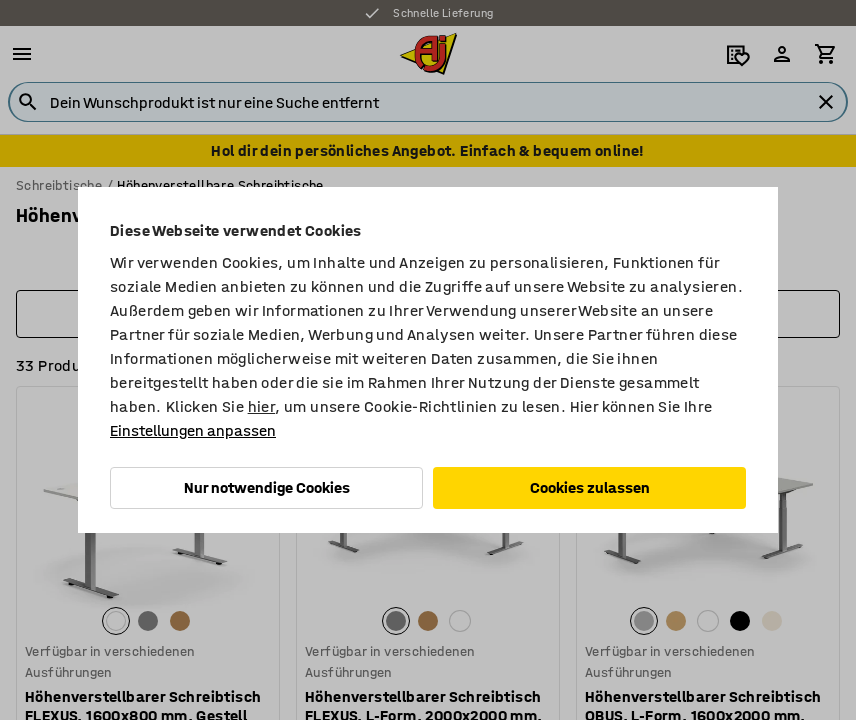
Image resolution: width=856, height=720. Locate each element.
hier (262, 406)
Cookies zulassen (590, 487)
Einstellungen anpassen (193, 430)
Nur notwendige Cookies (267, 487)
